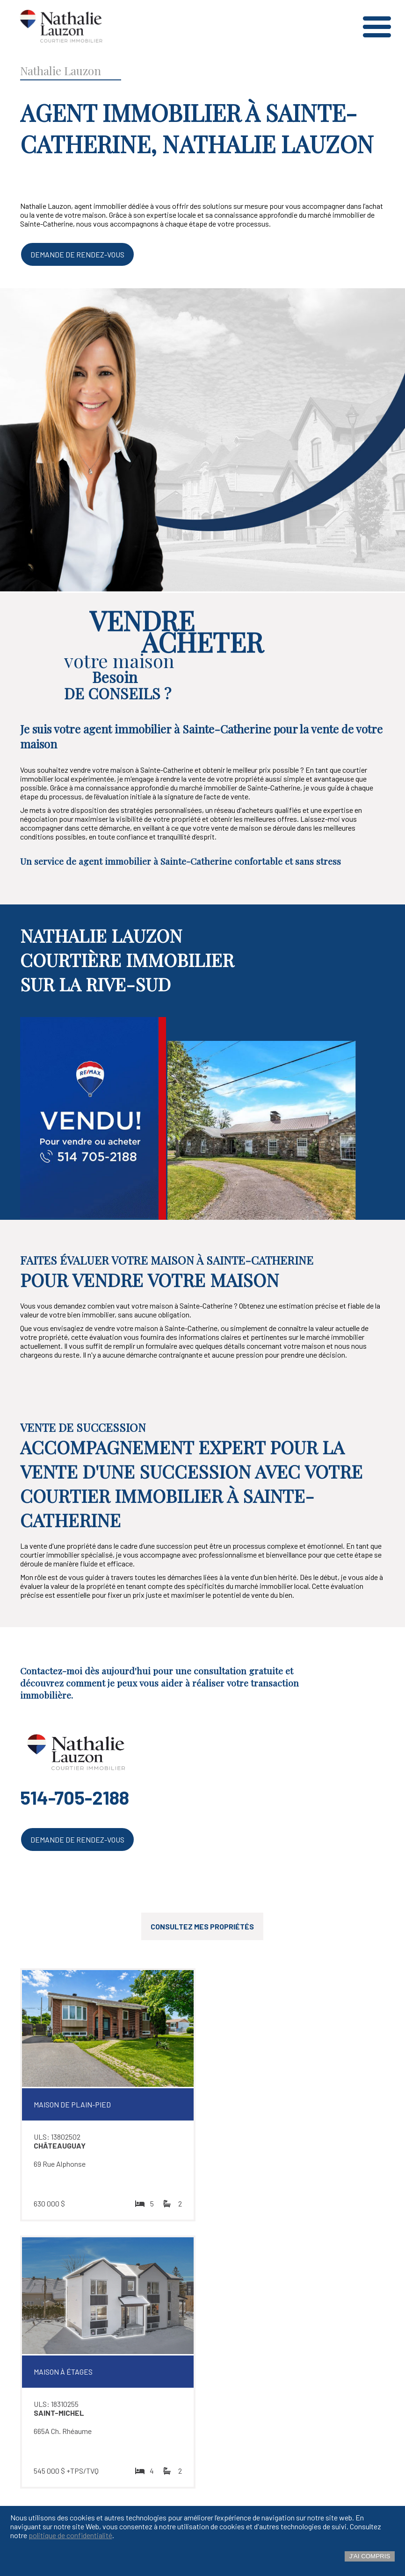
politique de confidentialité (70, 2535)
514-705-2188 (74, 1797)
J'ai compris (370, 2556)
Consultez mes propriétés (202, 1926)
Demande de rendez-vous (77, 254)
